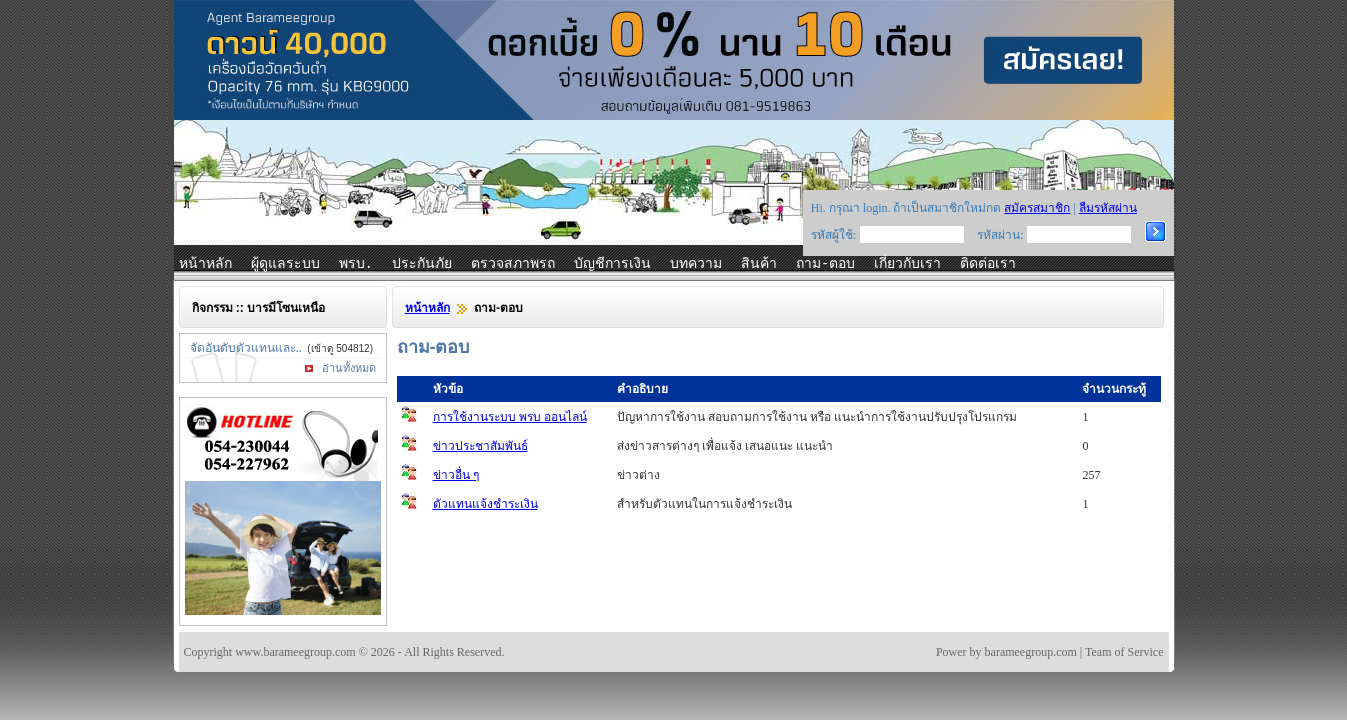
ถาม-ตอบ (825, 264)
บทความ (696, 264)
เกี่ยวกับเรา (907, 264)
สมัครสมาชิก (1037, 208)
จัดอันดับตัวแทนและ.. (246, 348)
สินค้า (759, 264)
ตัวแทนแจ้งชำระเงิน (485, 504)
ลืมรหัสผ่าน (1108, 208)
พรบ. (356, 264)
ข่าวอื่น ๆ (456, 475)
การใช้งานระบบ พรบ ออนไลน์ (510, 417)
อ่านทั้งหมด (349, 368)
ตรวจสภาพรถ (513, 264)
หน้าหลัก (205, 264)
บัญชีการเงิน (612, 264)
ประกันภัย (422, 264)
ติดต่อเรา (988, 264)
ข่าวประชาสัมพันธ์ (480, 446)
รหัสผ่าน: (1000, 235)
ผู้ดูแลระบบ (285, 264)
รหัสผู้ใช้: (833, 235)
